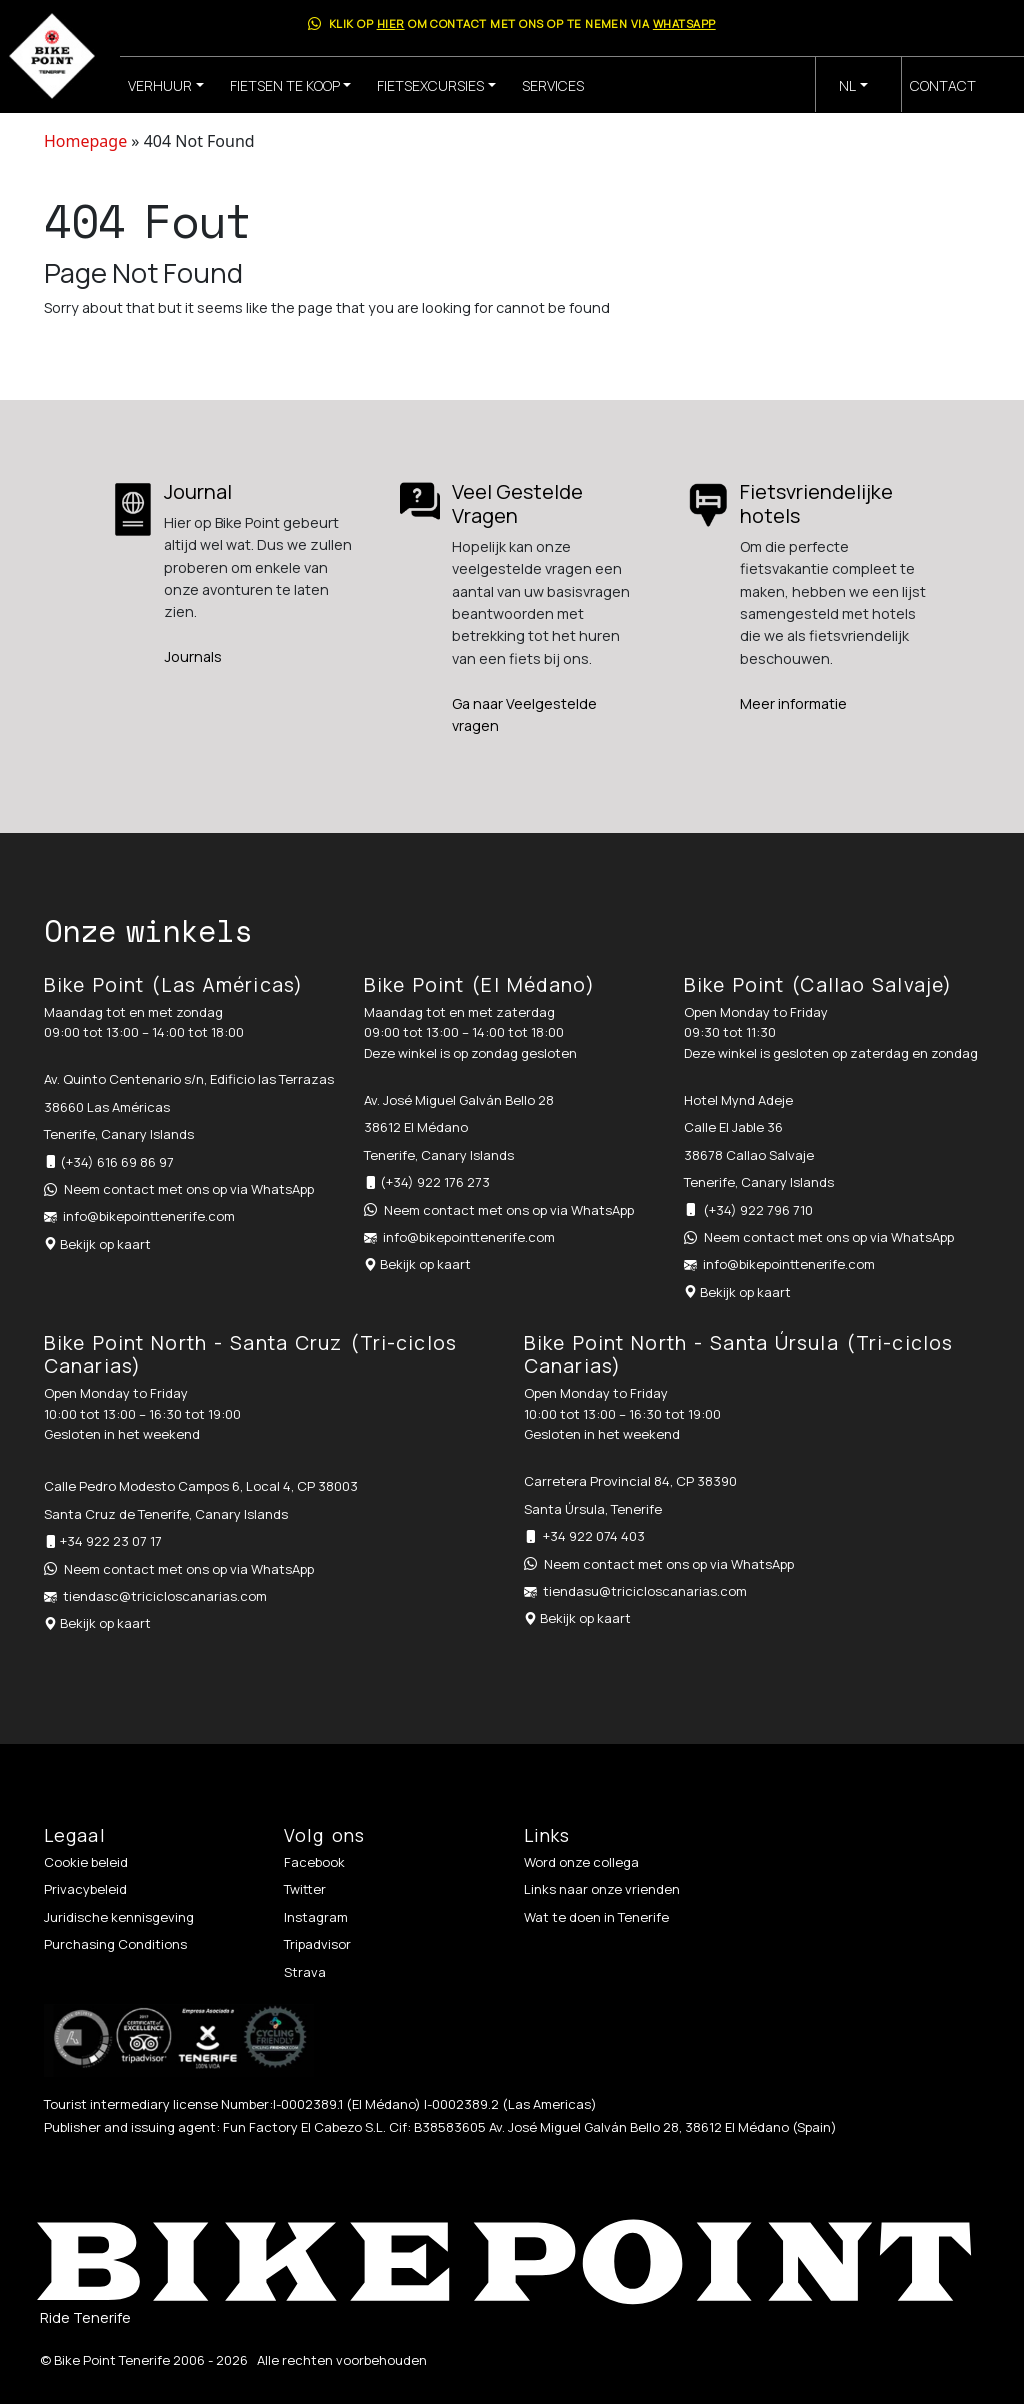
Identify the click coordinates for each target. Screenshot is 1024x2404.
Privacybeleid (85, 1889)
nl (847, 85)
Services (553, 85)
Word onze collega (581, 1862)
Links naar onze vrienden (602, 1889)
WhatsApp (684, 23)
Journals (193, 656)
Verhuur (160, 85)
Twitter (305, 1889)
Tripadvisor (317, 1944)
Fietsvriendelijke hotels (816, 503)
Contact (943, 85)
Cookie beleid (86, 1862)
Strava (305, 1972)
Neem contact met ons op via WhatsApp (189, 1189)
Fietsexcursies (430, 85)
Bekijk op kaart (105, 1244)
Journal (198, 491)
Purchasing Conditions (115, 1944)
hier (391, 23)
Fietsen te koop (285, 85)
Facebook (314, 1862)
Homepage (85, 141)
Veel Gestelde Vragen (517, 503)
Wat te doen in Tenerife (596, 1917)
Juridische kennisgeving (119, 1917)
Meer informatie (793, 703)
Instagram (316, 1917)
